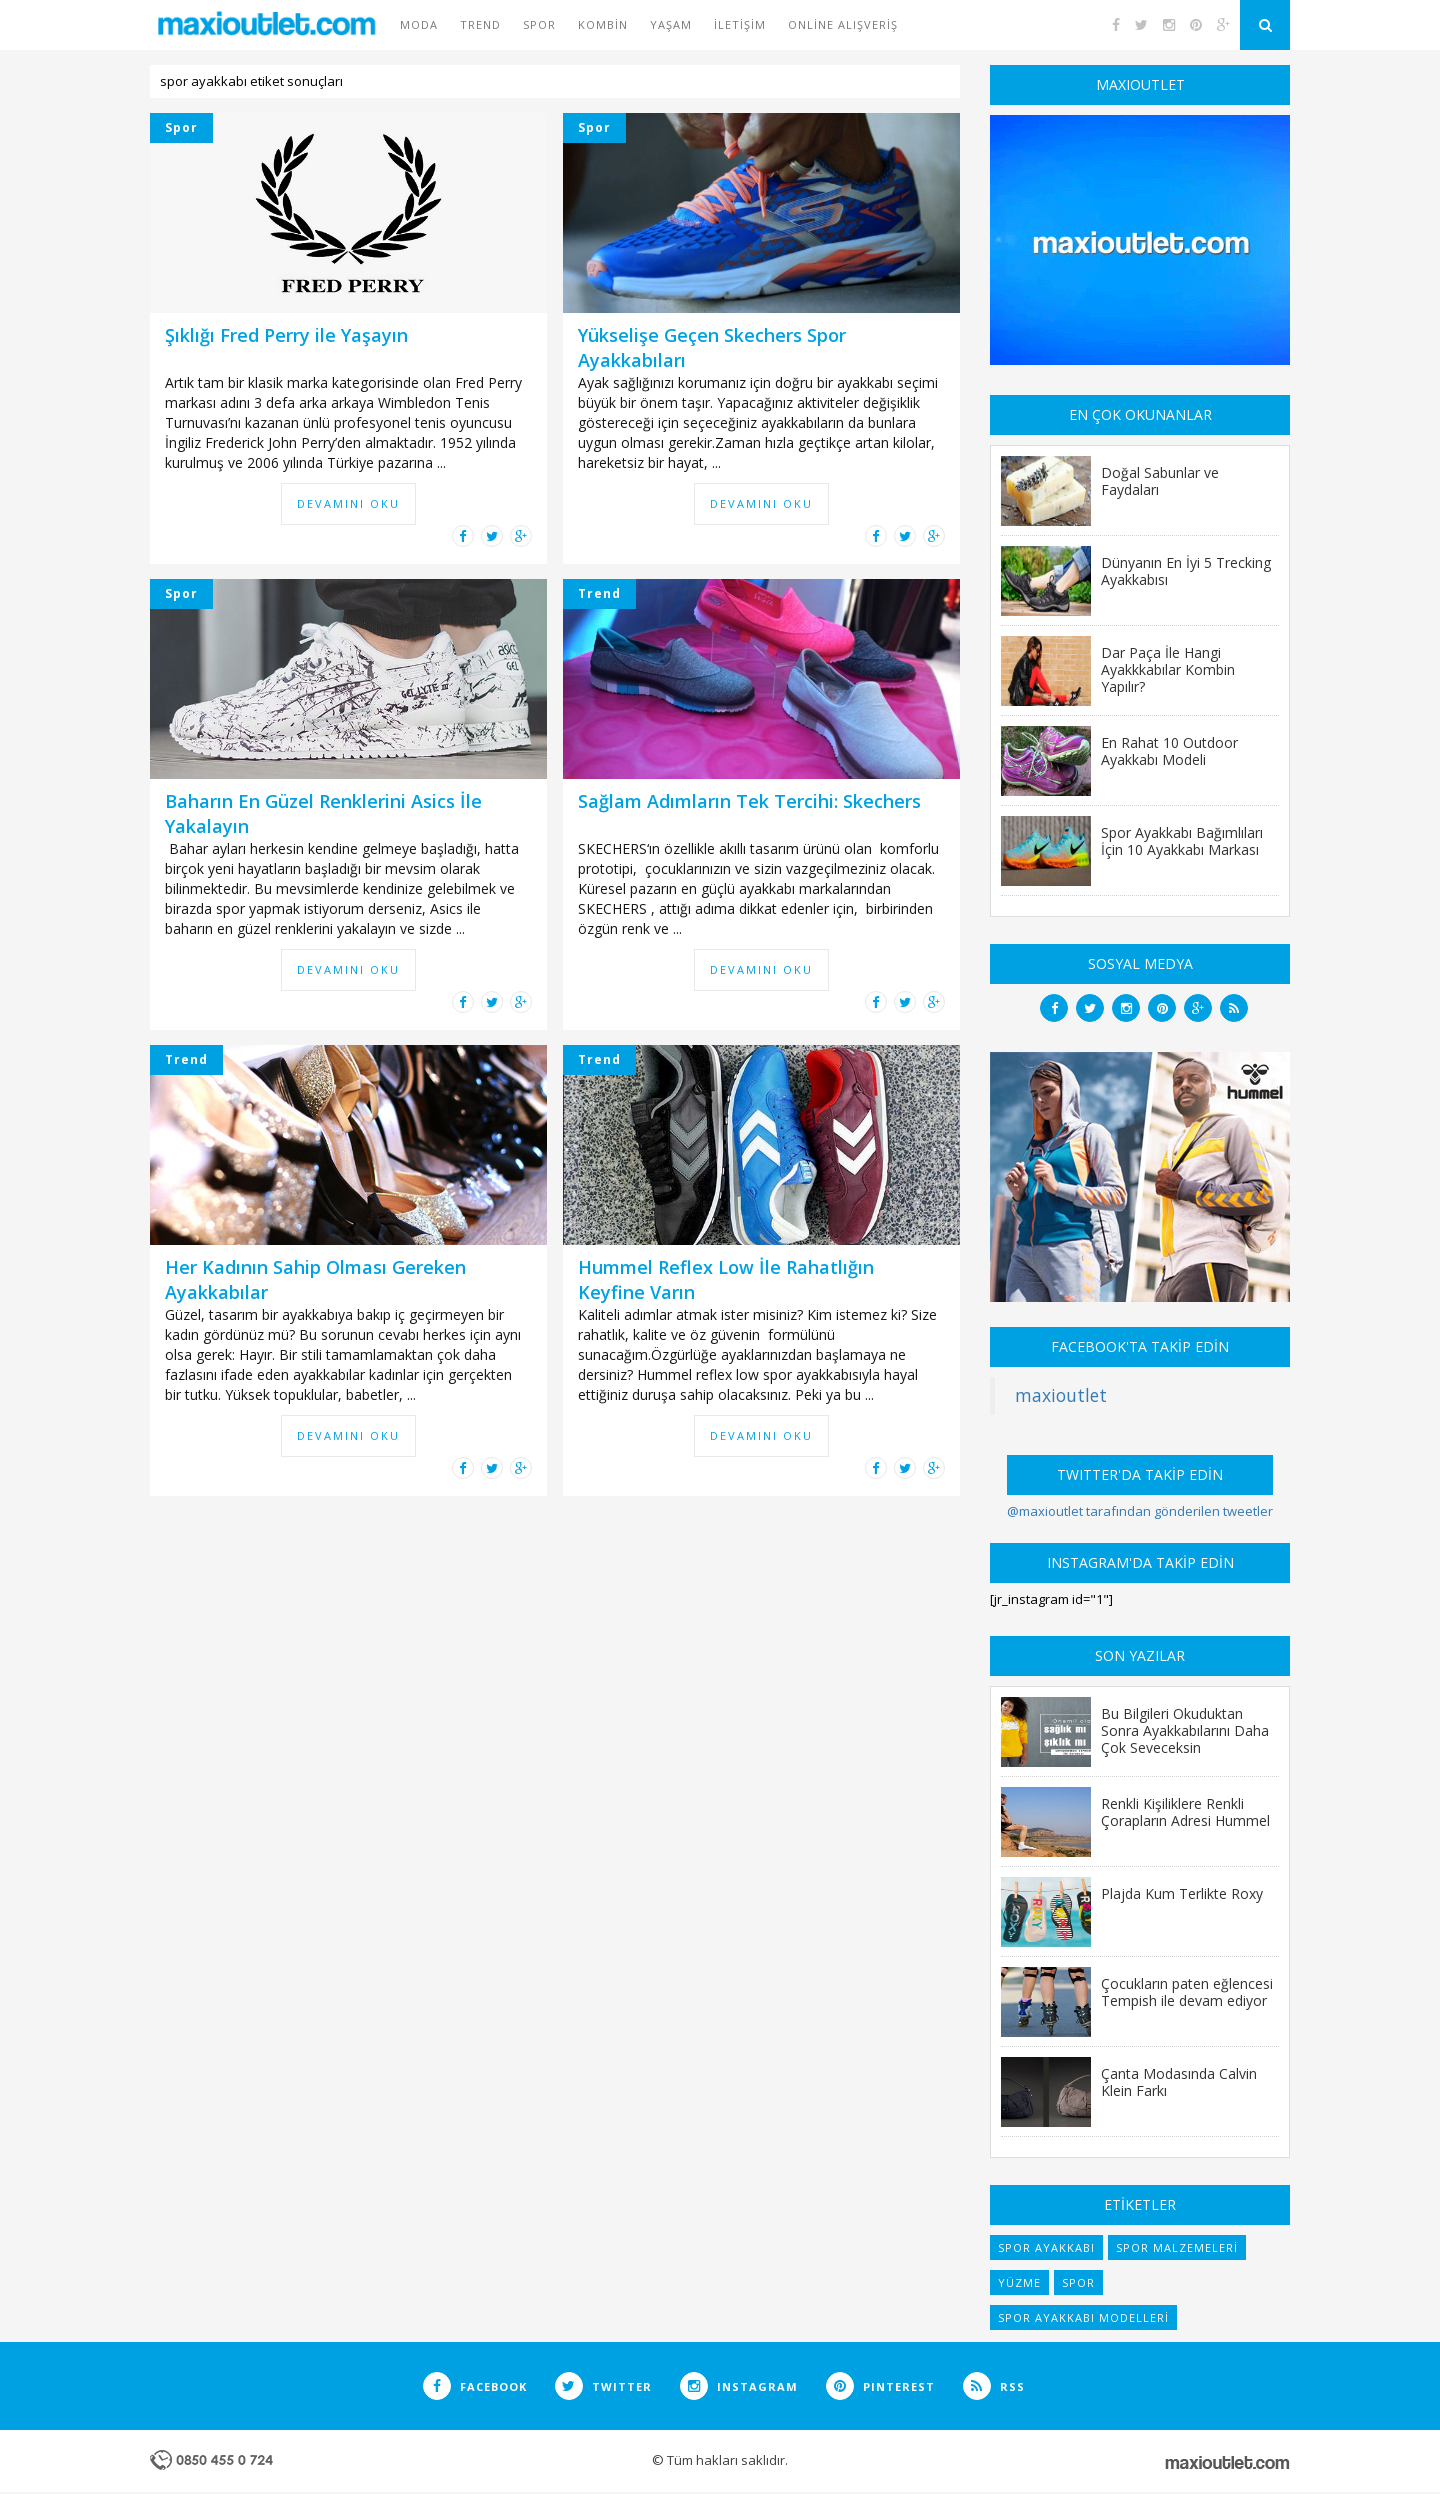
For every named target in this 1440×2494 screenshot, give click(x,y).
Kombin (603, 24)
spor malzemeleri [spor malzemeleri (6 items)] (1177, 2247)
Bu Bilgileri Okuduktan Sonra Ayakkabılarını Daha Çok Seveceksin (1185, 1730)
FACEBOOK (475, 2386)
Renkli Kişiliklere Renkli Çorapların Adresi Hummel (1185, 1811)
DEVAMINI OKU (348, 503)
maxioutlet (1061, 1395)
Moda (419, 24)
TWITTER (603, 2386)
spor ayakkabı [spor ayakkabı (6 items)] (1046, 2247)
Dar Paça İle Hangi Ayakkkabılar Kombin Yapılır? (1168, 669)
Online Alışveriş (843, 24)
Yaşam (671, 24)
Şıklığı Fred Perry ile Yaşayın (286, 335)
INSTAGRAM (739, 2386)
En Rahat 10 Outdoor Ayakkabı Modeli (1169, 750)
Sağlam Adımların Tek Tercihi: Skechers (749, 801)
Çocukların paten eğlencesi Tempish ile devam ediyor (1187, 1991)
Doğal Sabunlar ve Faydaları (1160, 480)
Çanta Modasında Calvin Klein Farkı (1179, 2081)
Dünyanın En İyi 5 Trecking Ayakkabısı (1186, 570)
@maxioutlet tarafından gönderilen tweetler (1140, 1511)
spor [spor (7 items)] (1078, 2282)
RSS (994, 2386)
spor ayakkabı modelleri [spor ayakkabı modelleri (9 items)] (1083, 2317)
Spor (539, 24)
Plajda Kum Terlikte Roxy (1182, 1893)
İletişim (740, 24)
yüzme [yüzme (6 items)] (1019, 2282)
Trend (480, 24)
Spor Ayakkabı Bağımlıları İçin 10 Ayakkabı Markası (1182, 840)
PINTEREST (880, 2386)
